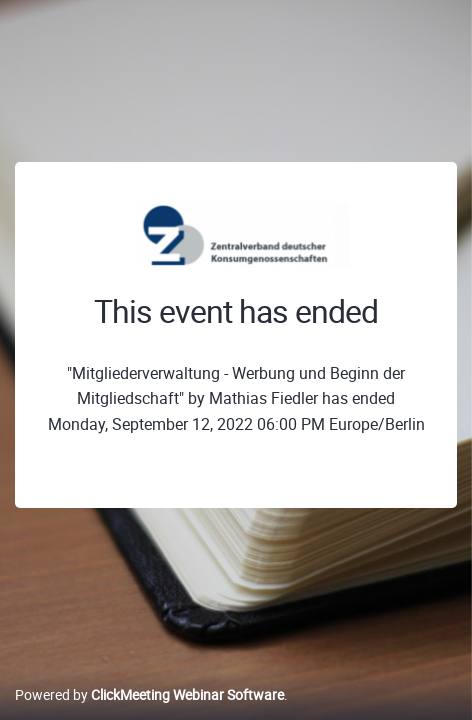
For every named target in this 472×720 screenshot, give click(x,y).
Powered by (149, 694)
